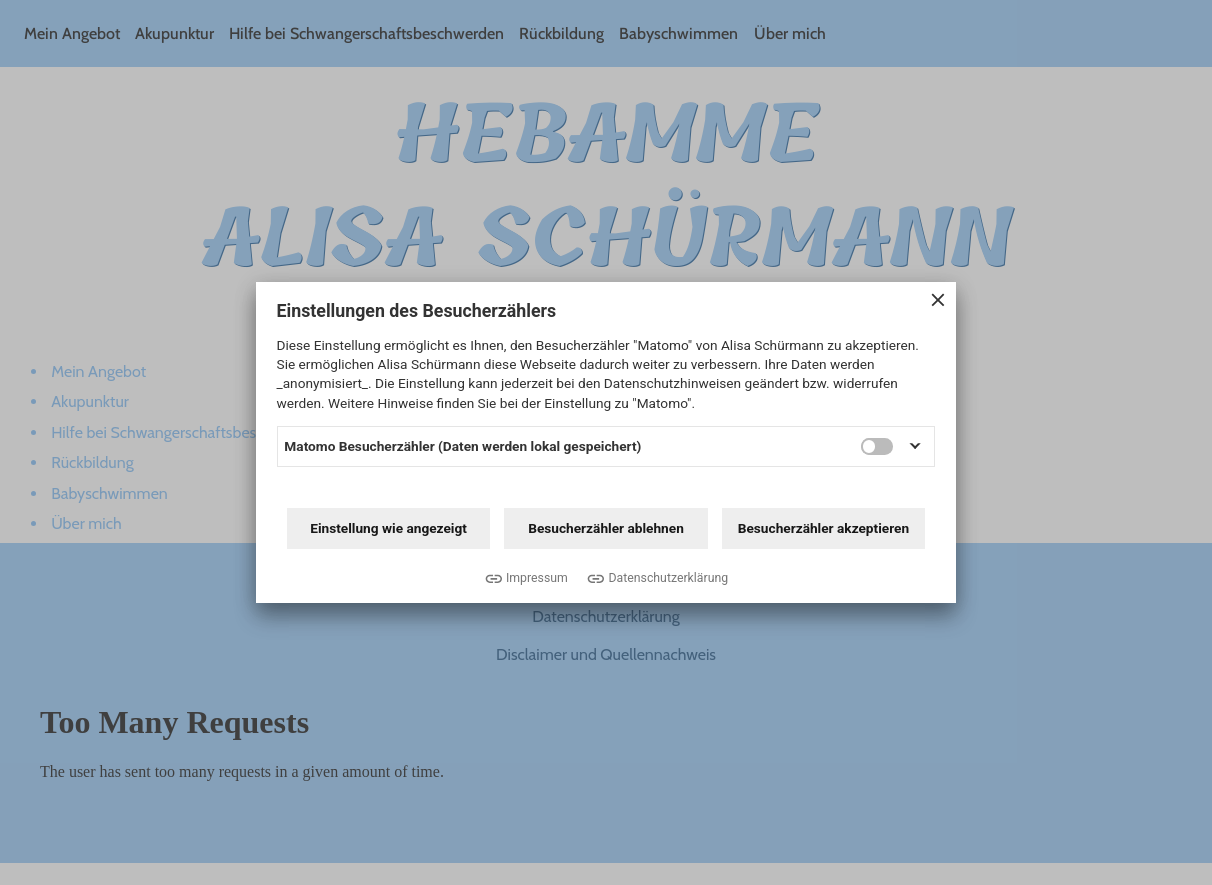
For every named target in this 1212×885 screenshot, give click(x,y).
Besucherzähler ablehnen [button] (606, 528)
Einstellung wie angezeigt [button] (388, 528)
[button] (915, 446)
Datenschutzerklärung (668, 578)
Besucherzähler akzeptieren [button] (823, 528)
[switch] (877, 446)
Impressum (537, 578)
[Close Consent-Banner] (938, 301)
